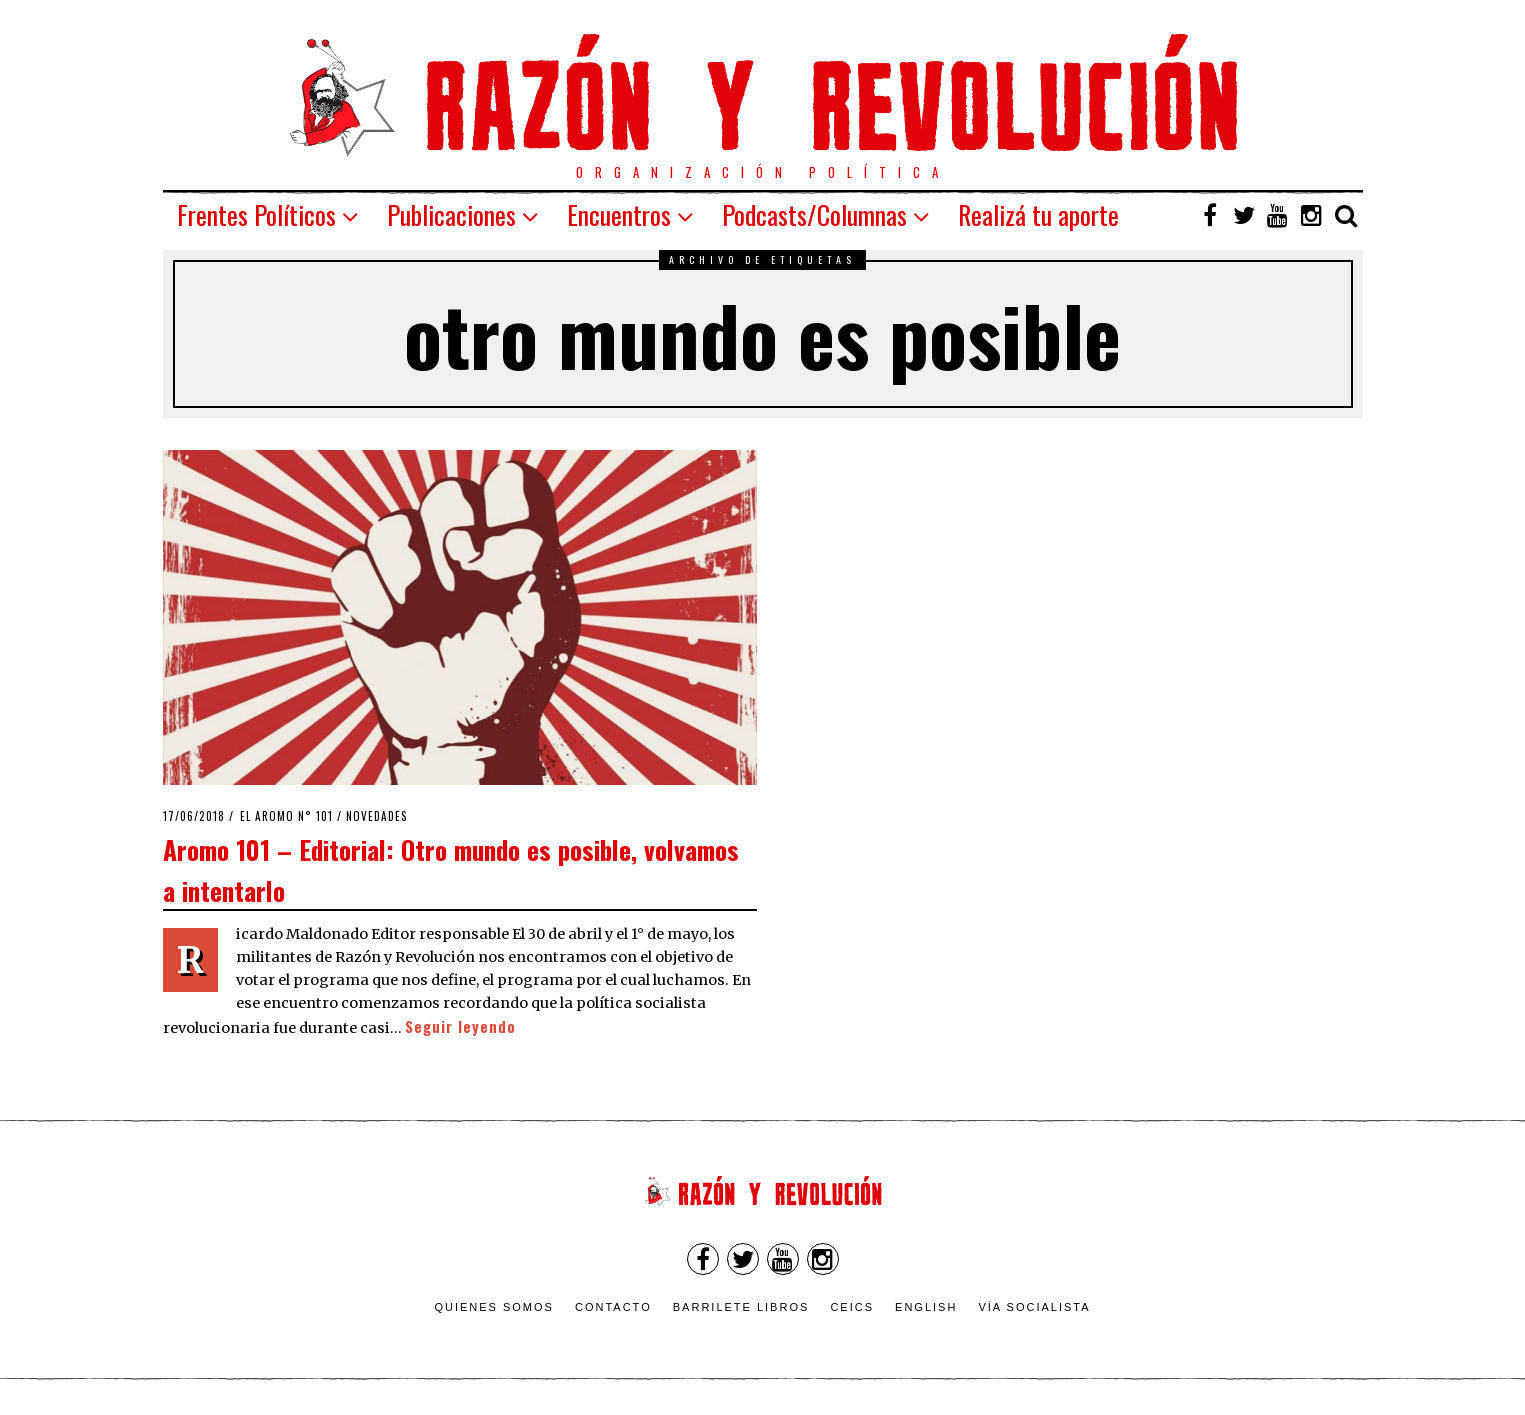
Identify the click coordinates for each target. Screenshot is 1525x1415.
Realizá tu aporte (1038, 214)
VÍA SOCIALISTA (1034, 1307)
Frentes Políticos (256, 214)
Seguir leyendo (460, 1026)
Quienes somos (494, 1307)
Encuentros (619, 214)
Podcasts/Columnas (814, 214)
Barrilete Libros (741, 1307)
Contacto (613, 1307)
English (926, 1307)
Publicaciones (451, 214)
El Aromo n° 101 (286, 816)
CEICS (852, 1307)
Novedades (377, 816)
